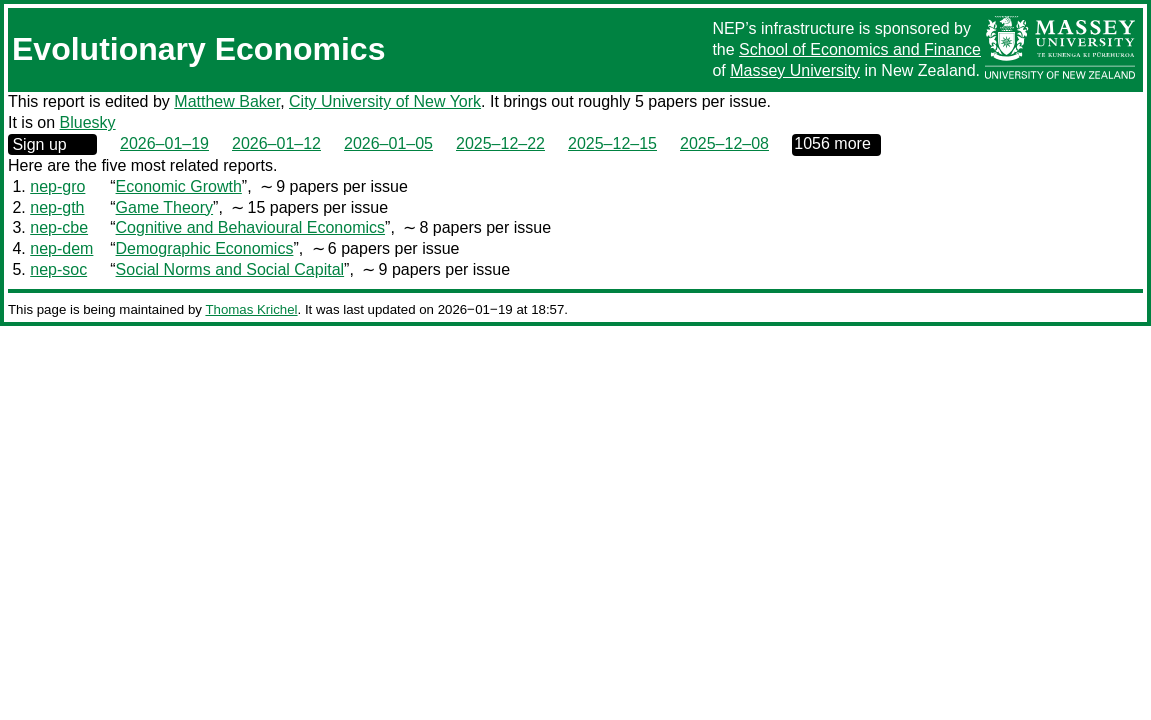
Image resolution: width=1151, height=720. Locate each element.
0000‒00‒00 (836, 144)
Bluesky (88, 122)
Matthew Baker (227, 101)
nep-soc (58, 269)
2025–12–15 (612, 143)
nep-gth (57, 207)
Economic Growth (179, 186)
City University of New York (385, 101)
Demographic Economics (205, 248)
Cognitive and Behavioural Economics (250, 227)
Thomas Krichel (251, 309)
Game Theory (165, 207)
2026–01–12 (276, 143)
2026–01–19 (164, 143)
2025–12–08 (724, 143)
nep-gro (57, 186)
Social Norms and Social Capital (230, 269)
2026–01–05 (388, 143)
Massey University (795, 70)
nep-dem (61, 248)
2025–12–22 (500, 143)
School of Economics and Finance (860, 49)
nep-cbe (59, 227)
